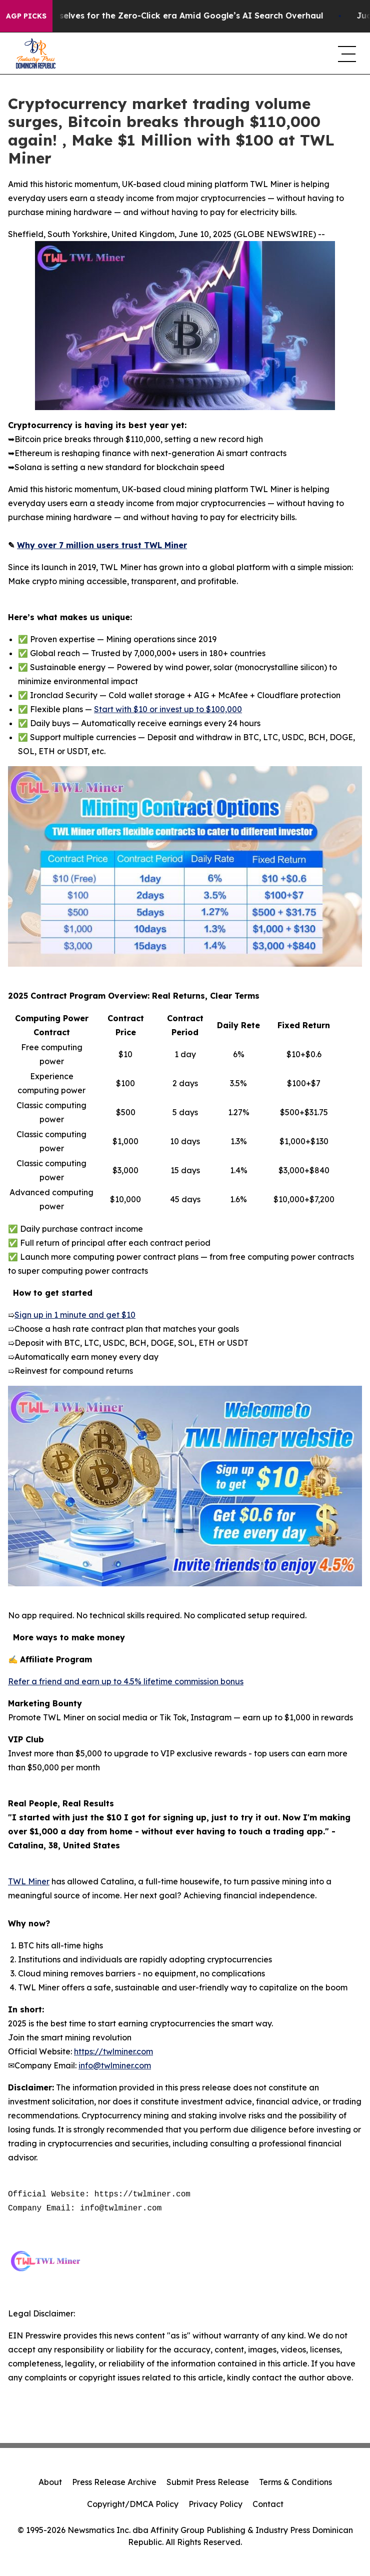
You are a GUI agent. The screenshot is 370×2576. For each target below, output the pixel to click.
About (50, 2482)
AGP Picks (26, 16)
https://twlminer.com (113, 2051)
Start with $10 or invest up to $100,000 (168, 709)
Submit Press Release (207, 2482)
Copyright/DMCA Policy (132, 2504)
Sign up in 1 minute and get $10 (75, 1315)
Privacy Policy (215, 2504)
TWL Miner (29, 1881)
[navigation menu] (346, 54)
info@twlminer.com (114, 2065)
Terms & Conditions (295, 2482)
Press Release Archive (114, 2482)
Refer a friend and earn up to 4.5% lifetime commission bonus (126, 1681)
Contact (268, 2504)
